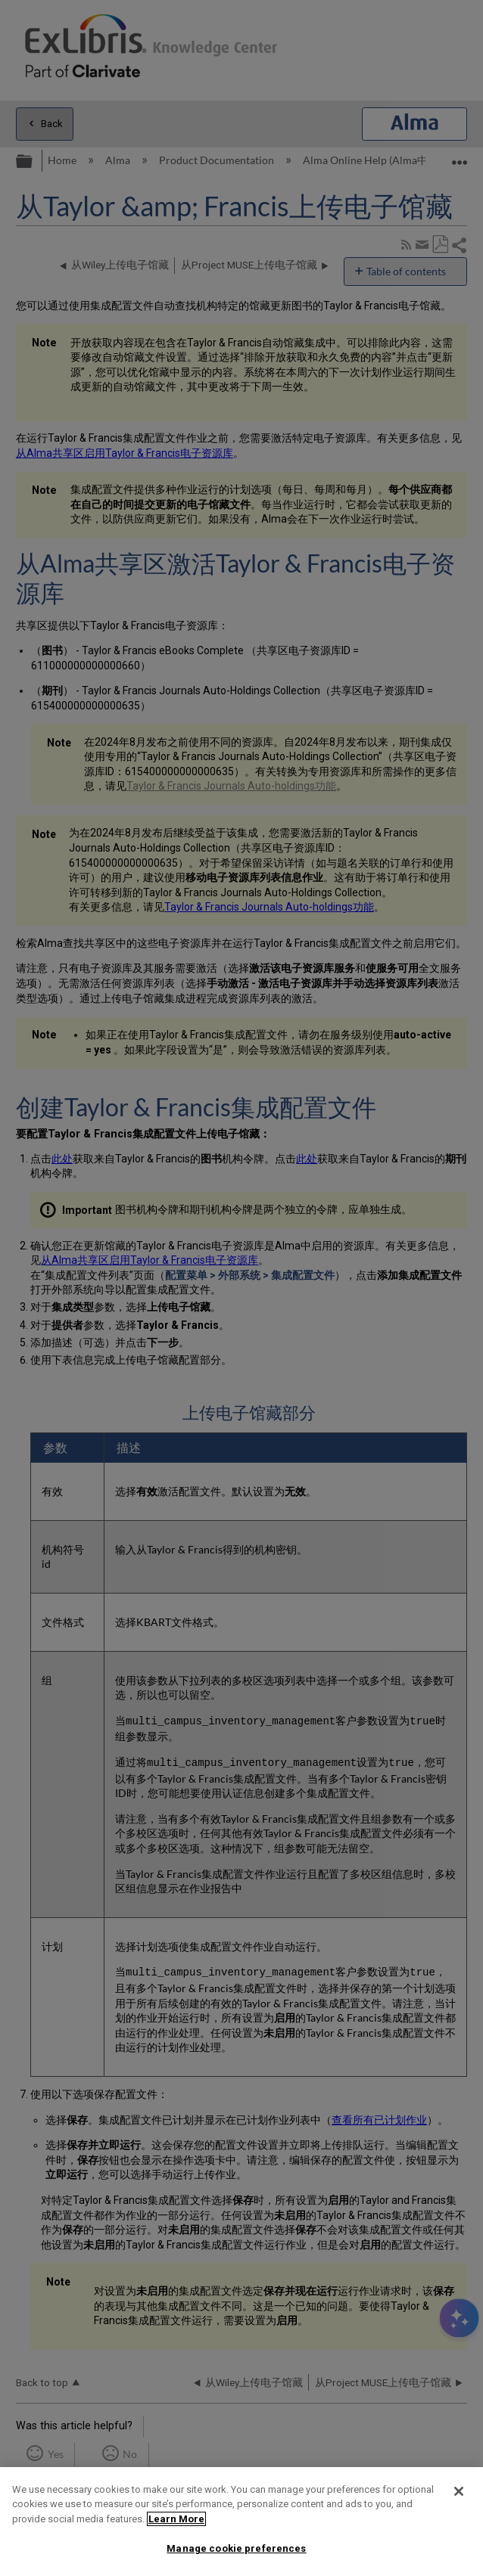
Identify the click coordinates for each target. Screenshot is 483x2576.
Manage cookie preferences (236, 2548)
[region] (241, 2521)
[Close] (458, 2491)
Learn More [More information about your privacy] (176, 2519)
